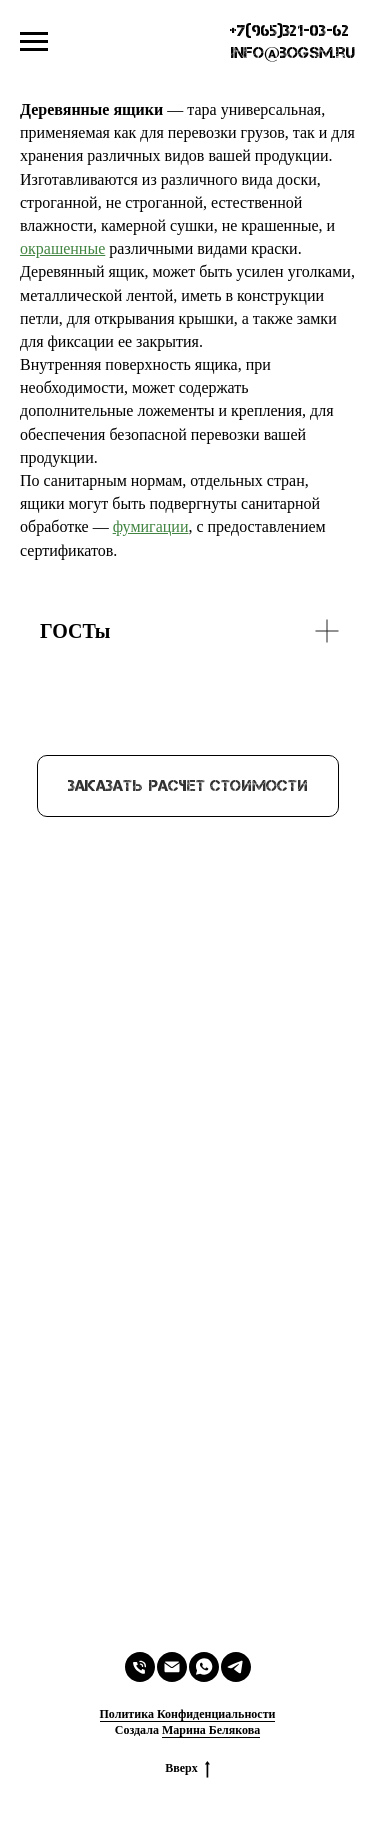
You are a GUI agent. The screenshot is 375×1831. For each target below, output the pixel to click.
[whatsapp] (204, 1667)
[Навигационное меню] (34, 42)
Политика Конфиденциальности (188, 1714)
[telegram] (236, 1667)
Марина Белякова (211, 1730)
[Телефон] (140, 1667)
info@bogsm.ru (292, 52)
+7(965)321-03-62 (289, 30)
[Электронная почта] (172, 1667)
